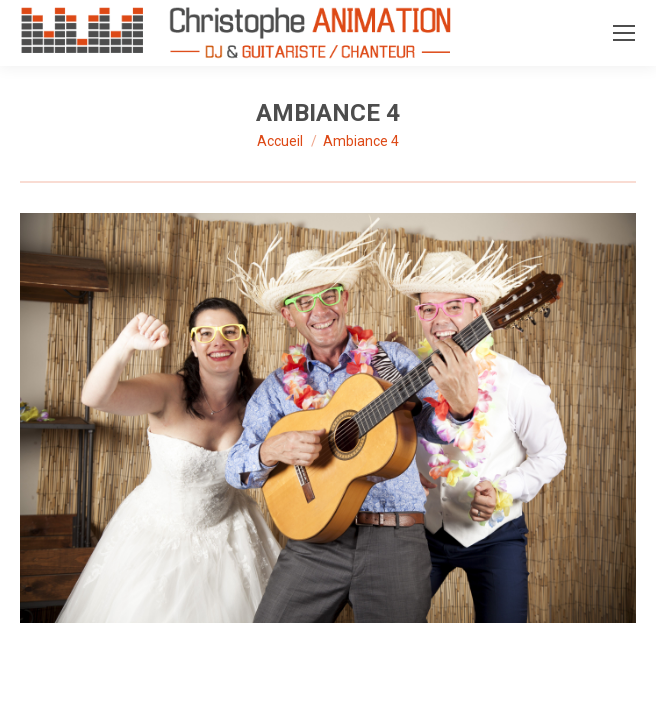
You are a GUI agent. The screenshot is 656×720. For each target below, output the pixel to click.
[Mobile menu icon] (624, 33)
